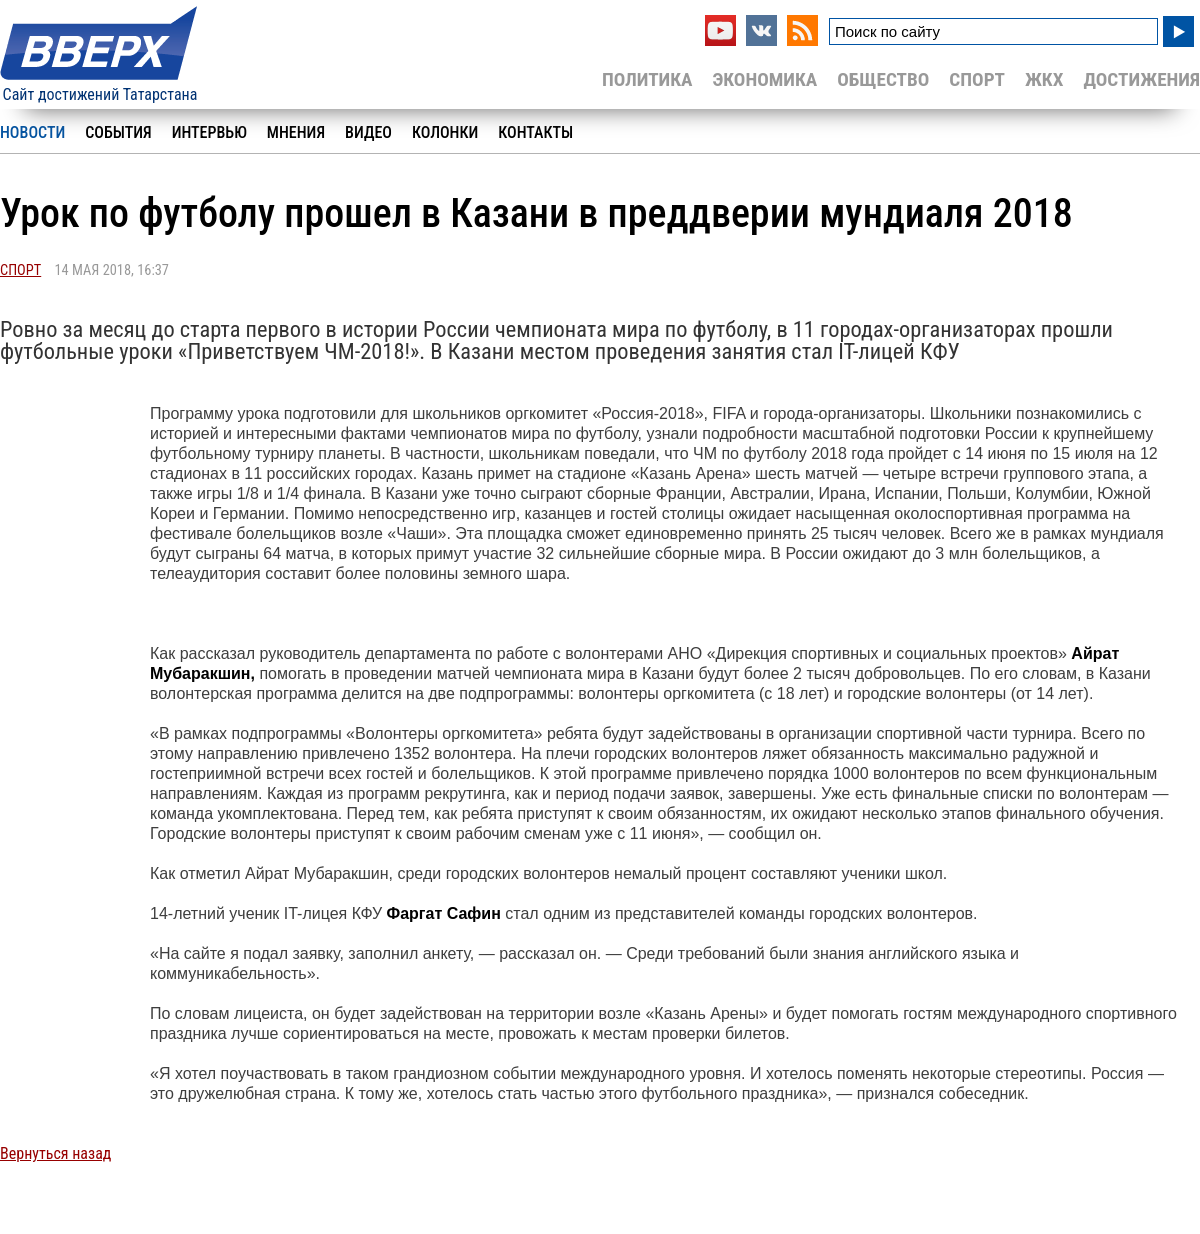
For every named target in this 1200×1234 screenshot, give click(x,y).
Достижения (1141, 79)
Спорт (977, 79)
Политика (647, 79)
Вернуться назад (55, 1153)
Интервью (209, 132)
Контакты (535, 132)
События (118, 132)
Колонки (445, 132)
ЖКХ (1044, 79)
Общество (883, 79)
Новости (32, 132)
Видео (368, 132)
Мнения (296, 132)
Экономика (764, 79)
